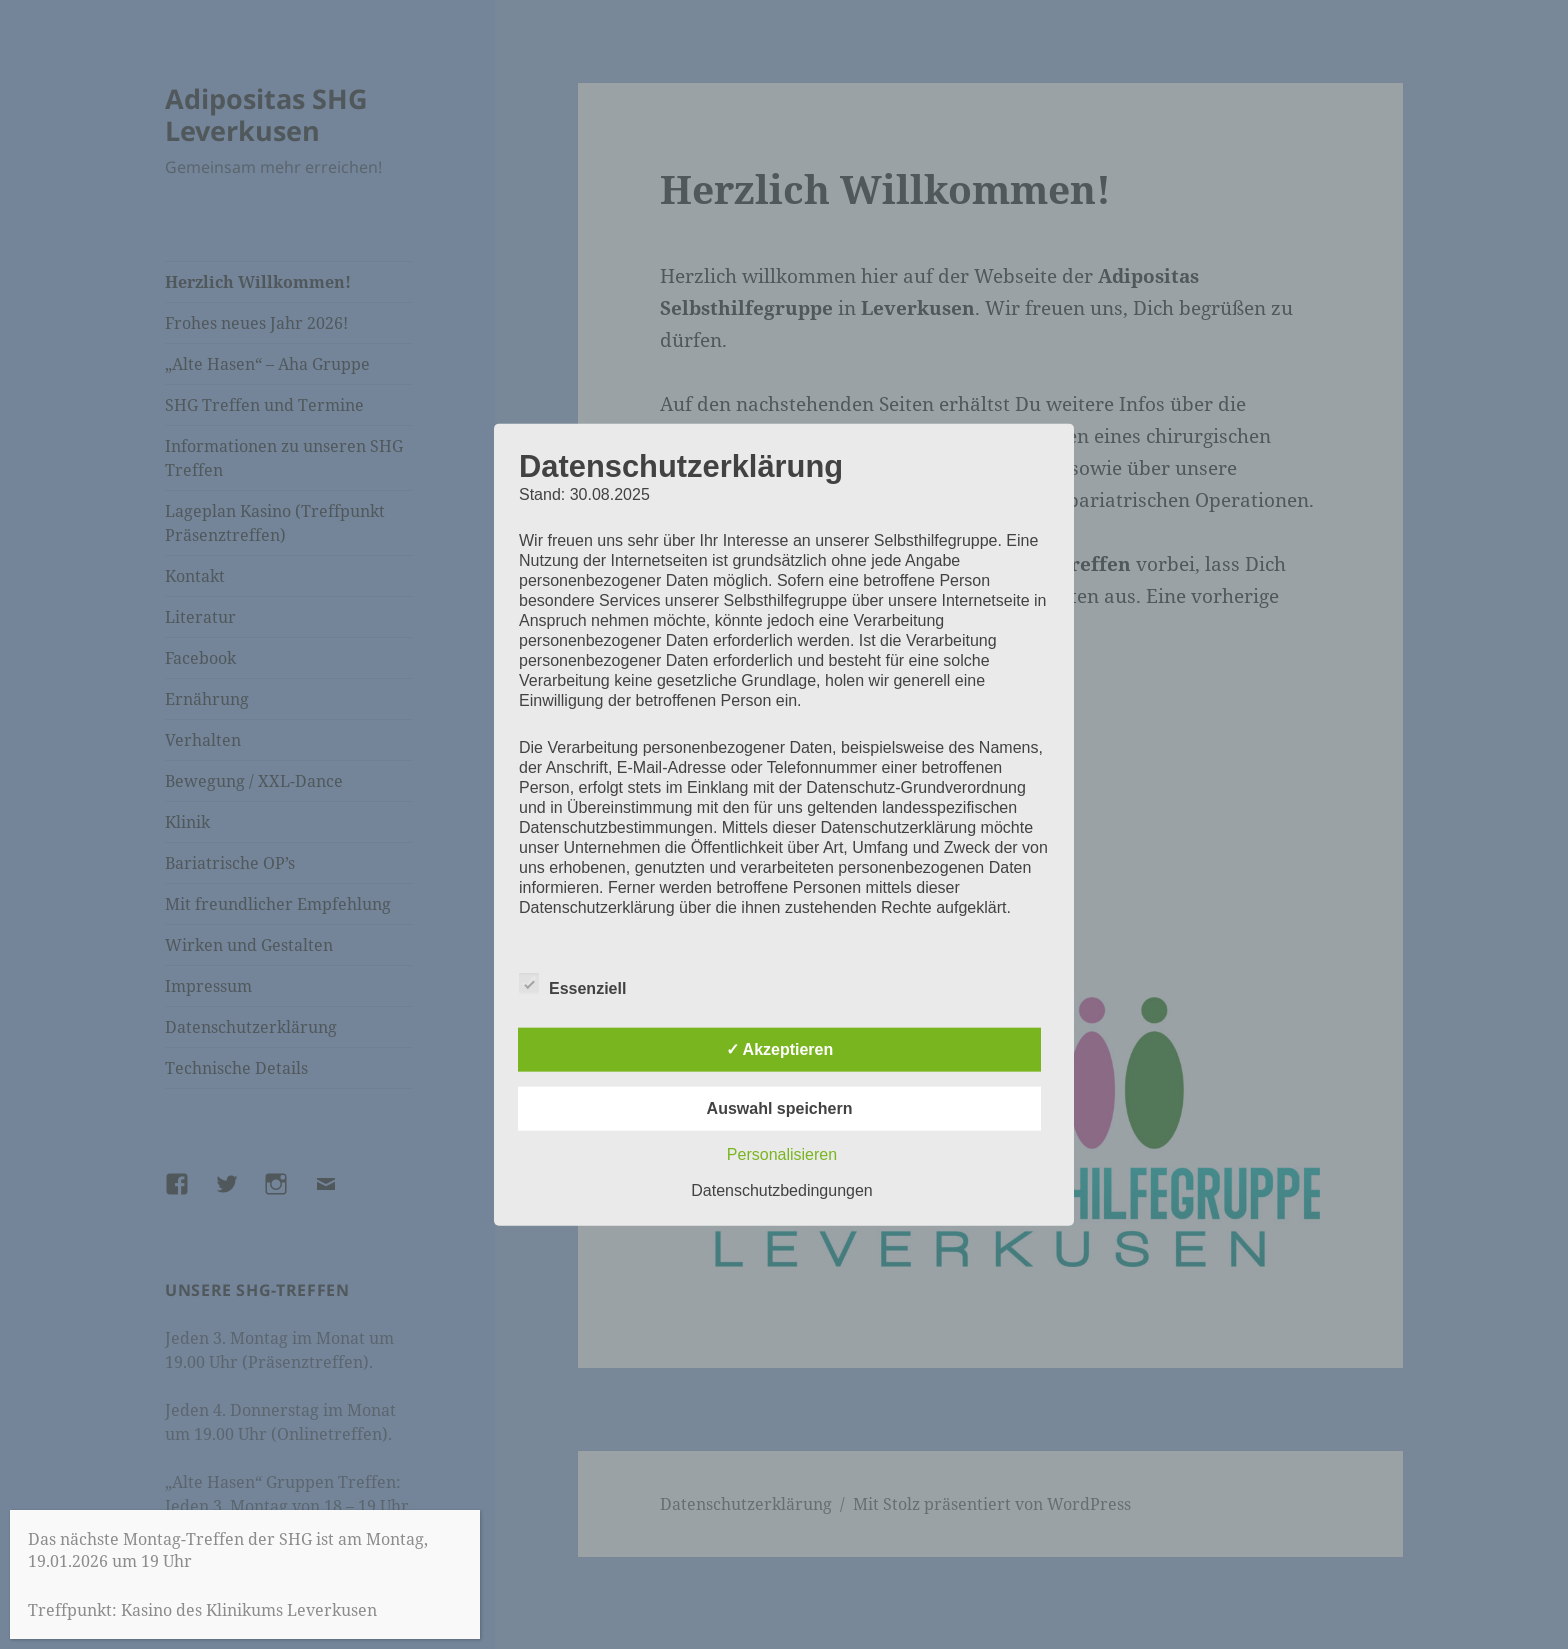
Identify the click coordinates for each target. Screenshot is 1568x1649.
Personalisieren (782, 1154)
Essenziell (572, 985)
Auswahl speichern (780, 1108)
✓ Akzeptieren (780, 1049)
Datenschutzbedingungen (781, 1190)
